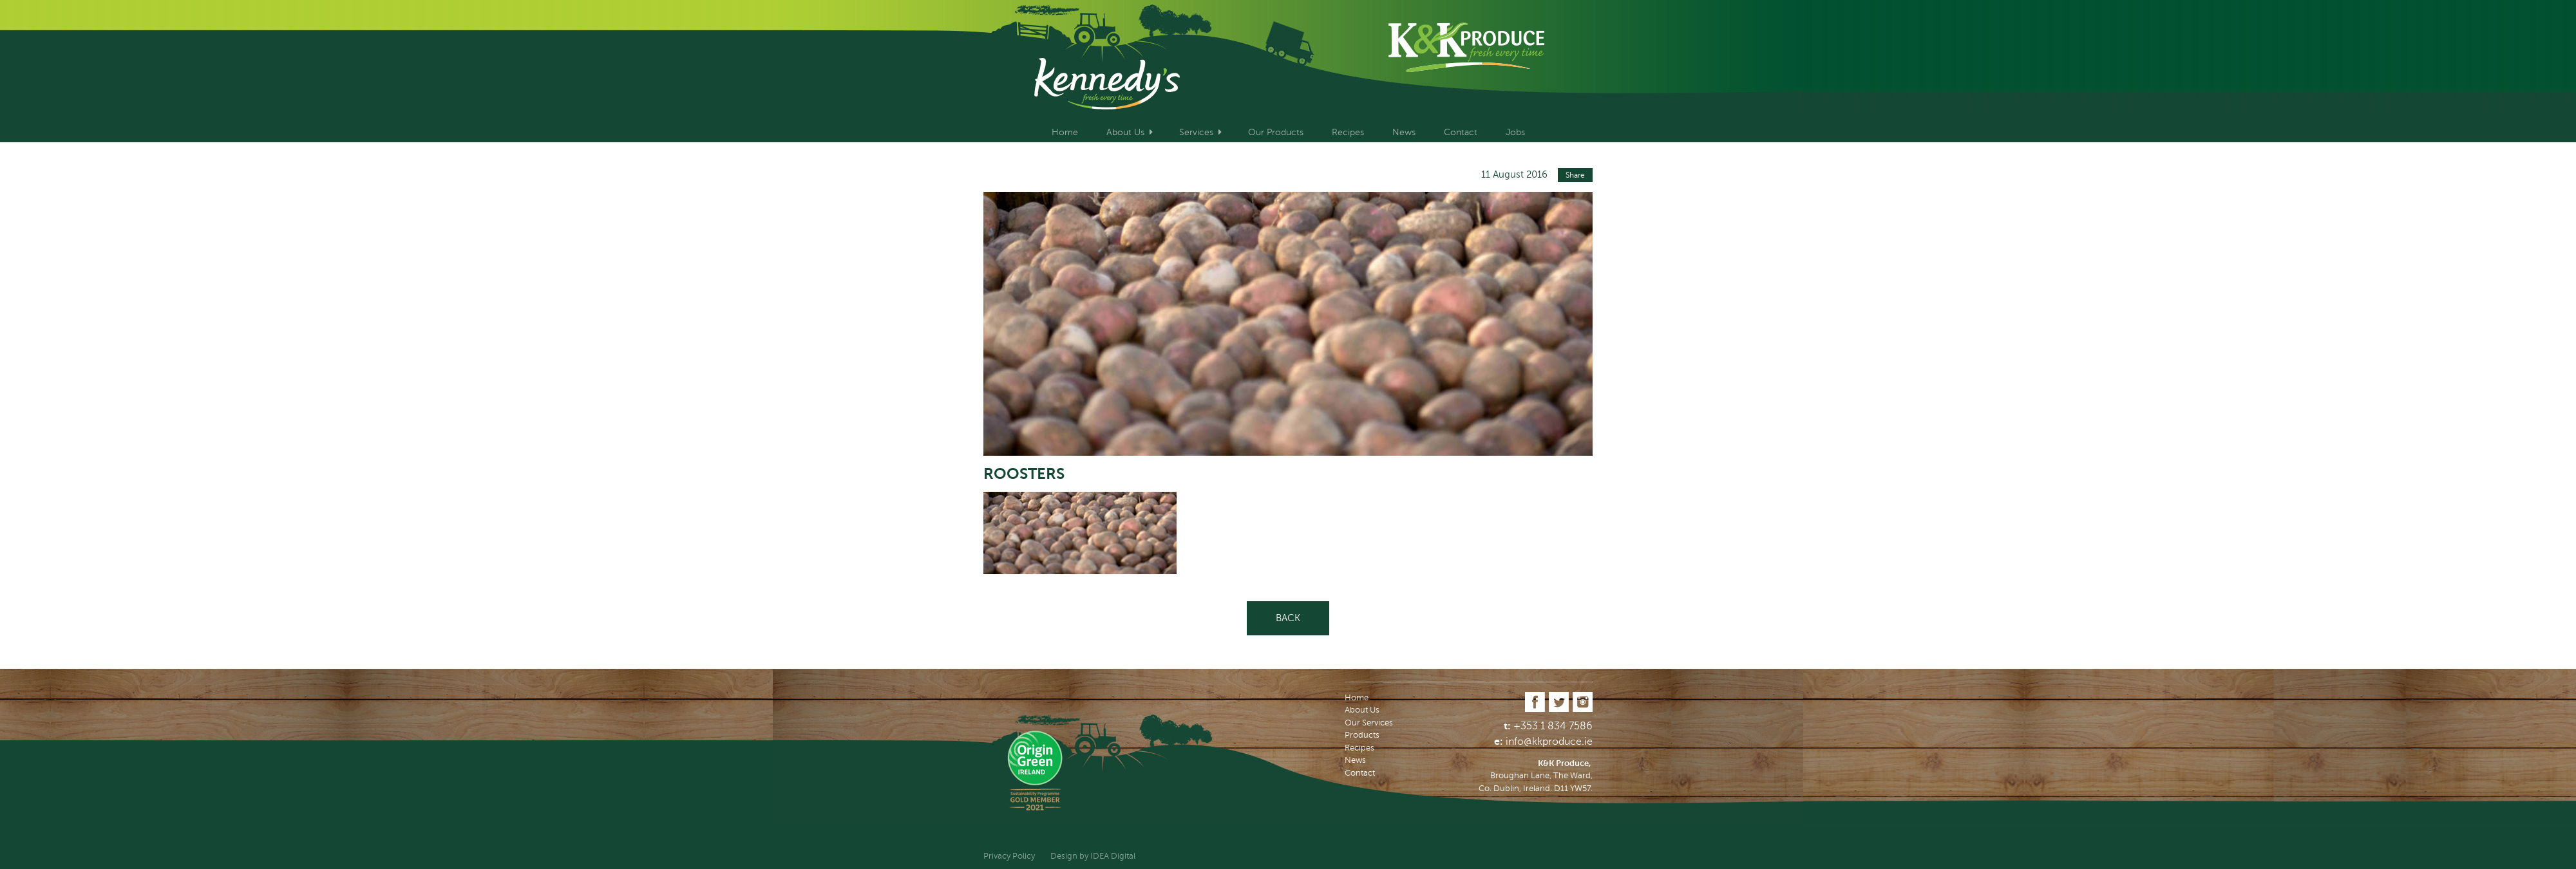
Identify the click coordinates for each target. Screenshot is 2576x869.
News (1404, 132)
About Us (1125, 132)
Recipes (1348, 132)
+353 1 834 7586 (1553, 726)
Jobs (1515, 132)
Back (1288, 618)
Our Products (1275, 132)
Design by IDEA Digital (1092, 856)
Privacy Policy (1009, 856)
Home (1065, 132)
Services (1196, 132)
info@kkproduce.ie (1549, 741)
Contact (1460, 132)
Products (1362, 735)
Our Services (1369, 722)
